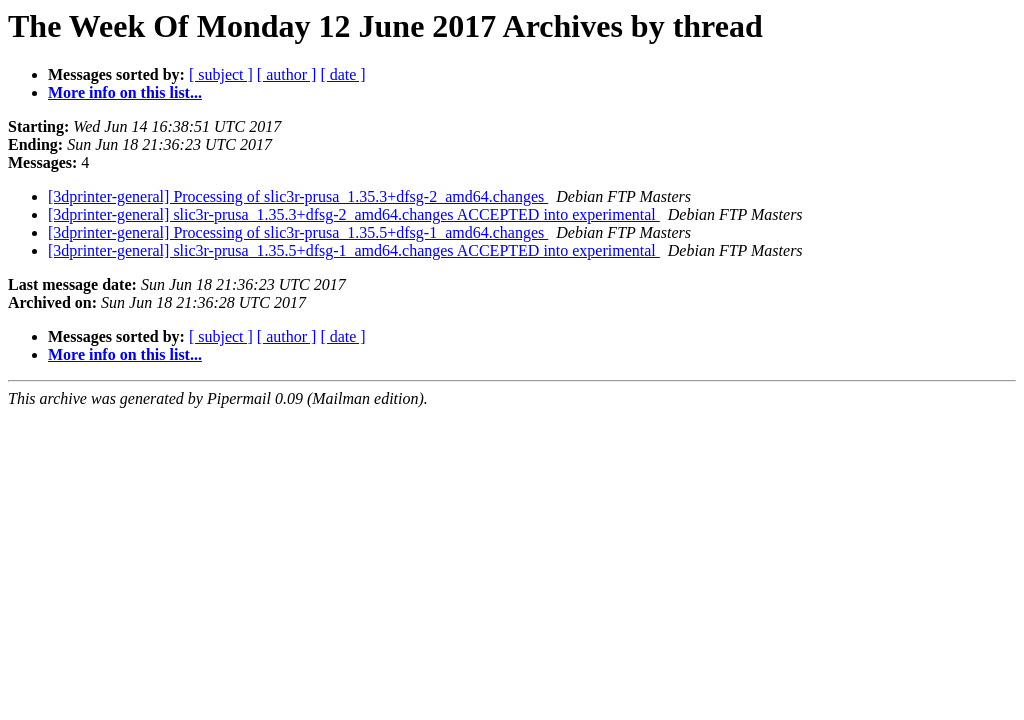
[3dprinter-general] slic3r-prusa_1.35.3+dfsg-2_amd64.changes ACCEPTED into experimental (354, 214)
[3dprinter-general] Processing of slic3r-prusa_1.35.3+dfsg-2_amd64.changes (298, 196)
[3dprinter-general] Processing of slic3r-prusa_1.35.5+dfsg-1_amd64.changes (298, 232)
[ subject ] (221, 74)
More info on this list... (125, 92)
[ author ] (287, 74)
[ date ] (342, 74)
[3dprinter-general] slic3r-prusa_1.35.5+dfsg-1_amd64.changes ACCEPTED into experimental (354, 250)
